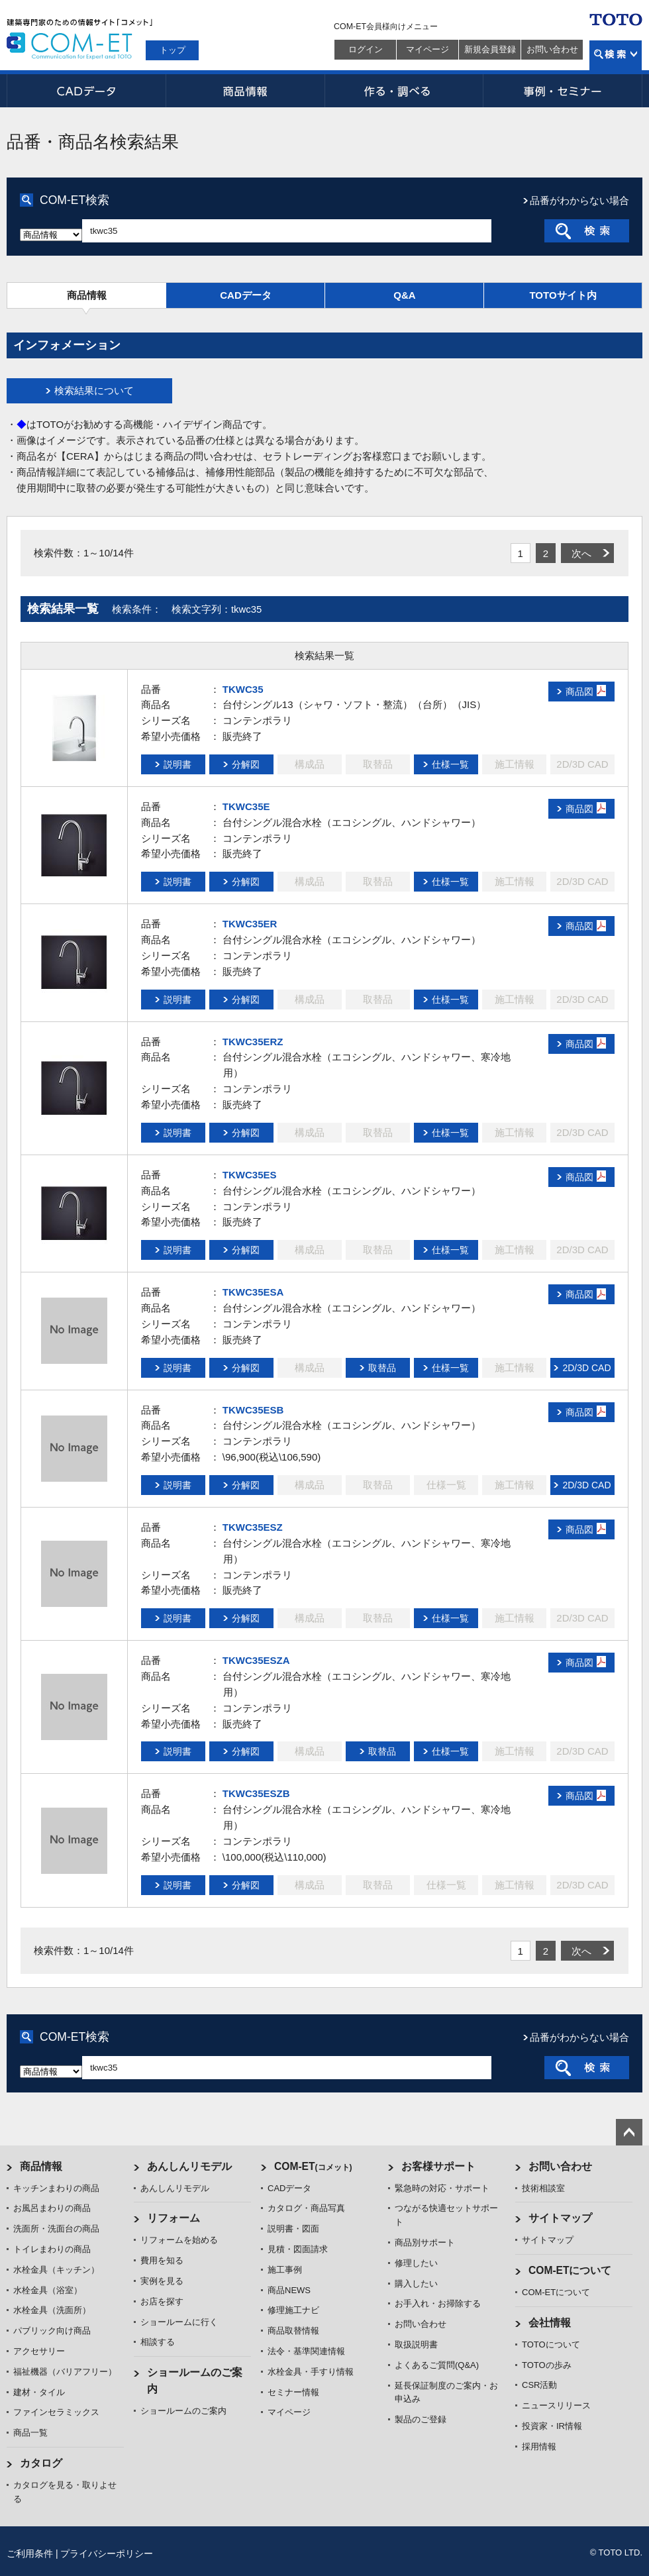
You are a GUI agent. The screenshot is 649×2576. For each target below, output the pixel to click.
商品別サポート (425, 2242)
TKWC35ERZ (253, 1041)
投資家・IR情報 (552, 2426)
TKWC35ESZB (256, 1793)
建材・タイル (39, 2392)
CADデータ (86, 90)
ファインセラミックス (56, 2412)
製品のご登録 (420, 2419)
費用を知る (161, 2260)
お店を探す (161, 2301)
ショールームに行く (179, 2322)
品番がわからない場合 (579, 200)
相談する (157, 2342)
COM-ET (313, 2166)
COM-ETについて (570, 2270)
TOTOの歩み (547, 2365)
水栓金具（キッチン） (56, 2270)
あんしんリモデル (189, 2166)
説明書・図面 (293, 2229)
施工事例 (285, 2270)
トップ (172, 50)
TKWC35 (243, 689)
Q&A (404, 295)
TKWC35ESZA (256, 1660)
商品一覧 (30, 2433)
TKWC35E (246, 806)
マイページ (427, 49)
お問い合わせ (552, 49)
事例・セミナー (562, 90)
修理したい (416, 2263)
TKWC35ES (250, 1174)
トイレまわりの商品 (52, 2249)
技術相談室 (543, 2188)
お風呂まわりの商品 (52, 2208)
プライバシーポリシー (106, 2553)
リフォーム (173, 2218)
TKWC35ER (250, 923)
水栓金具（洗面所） (52, 2310)
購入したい (416, 2284)
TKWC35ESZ (253, 1527)
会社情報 (549, 2322)
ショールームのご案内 (183, 2411)
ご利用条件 (30, 2553)
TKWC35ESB (253, 1410)
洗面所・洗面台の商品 (56, 2229)
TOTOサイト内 (562, 295)
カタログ (41, 2463)
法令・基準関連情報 (306, 2351)
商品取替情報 (293, 2331)
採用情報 (539, 2446)
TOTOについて (551, 2344)
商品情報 (245, 90)
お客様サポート (438, 2166)
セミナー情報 (293, 2392)
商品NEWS (289, 2290)
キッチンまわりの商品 (56, 2188)
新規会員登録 (490, 49)
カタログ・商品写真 (306, 2208)
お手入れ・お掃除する (438, 2303)
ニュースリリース (556, 2405)
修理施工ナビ (293, 2310)
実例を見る (161, 2281)
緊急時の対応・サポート (442, 2188)
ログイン (365, 49)
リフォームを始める (179, 2240)
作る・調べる (403, 90)
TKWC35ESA (253, 1292)
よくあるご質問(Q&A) (437, 2365)
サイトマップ (560, 2218)
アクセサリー (39, 2351)
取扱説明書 (416, 2344)
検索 (615, 55)
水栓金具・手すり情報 (311, 2372)
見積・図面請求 (298, 2249)
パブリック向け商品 (52, 2331)
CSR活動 (539, 2385)
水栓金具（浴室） (47, 2290)
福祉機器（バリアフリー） (65, 2372)
